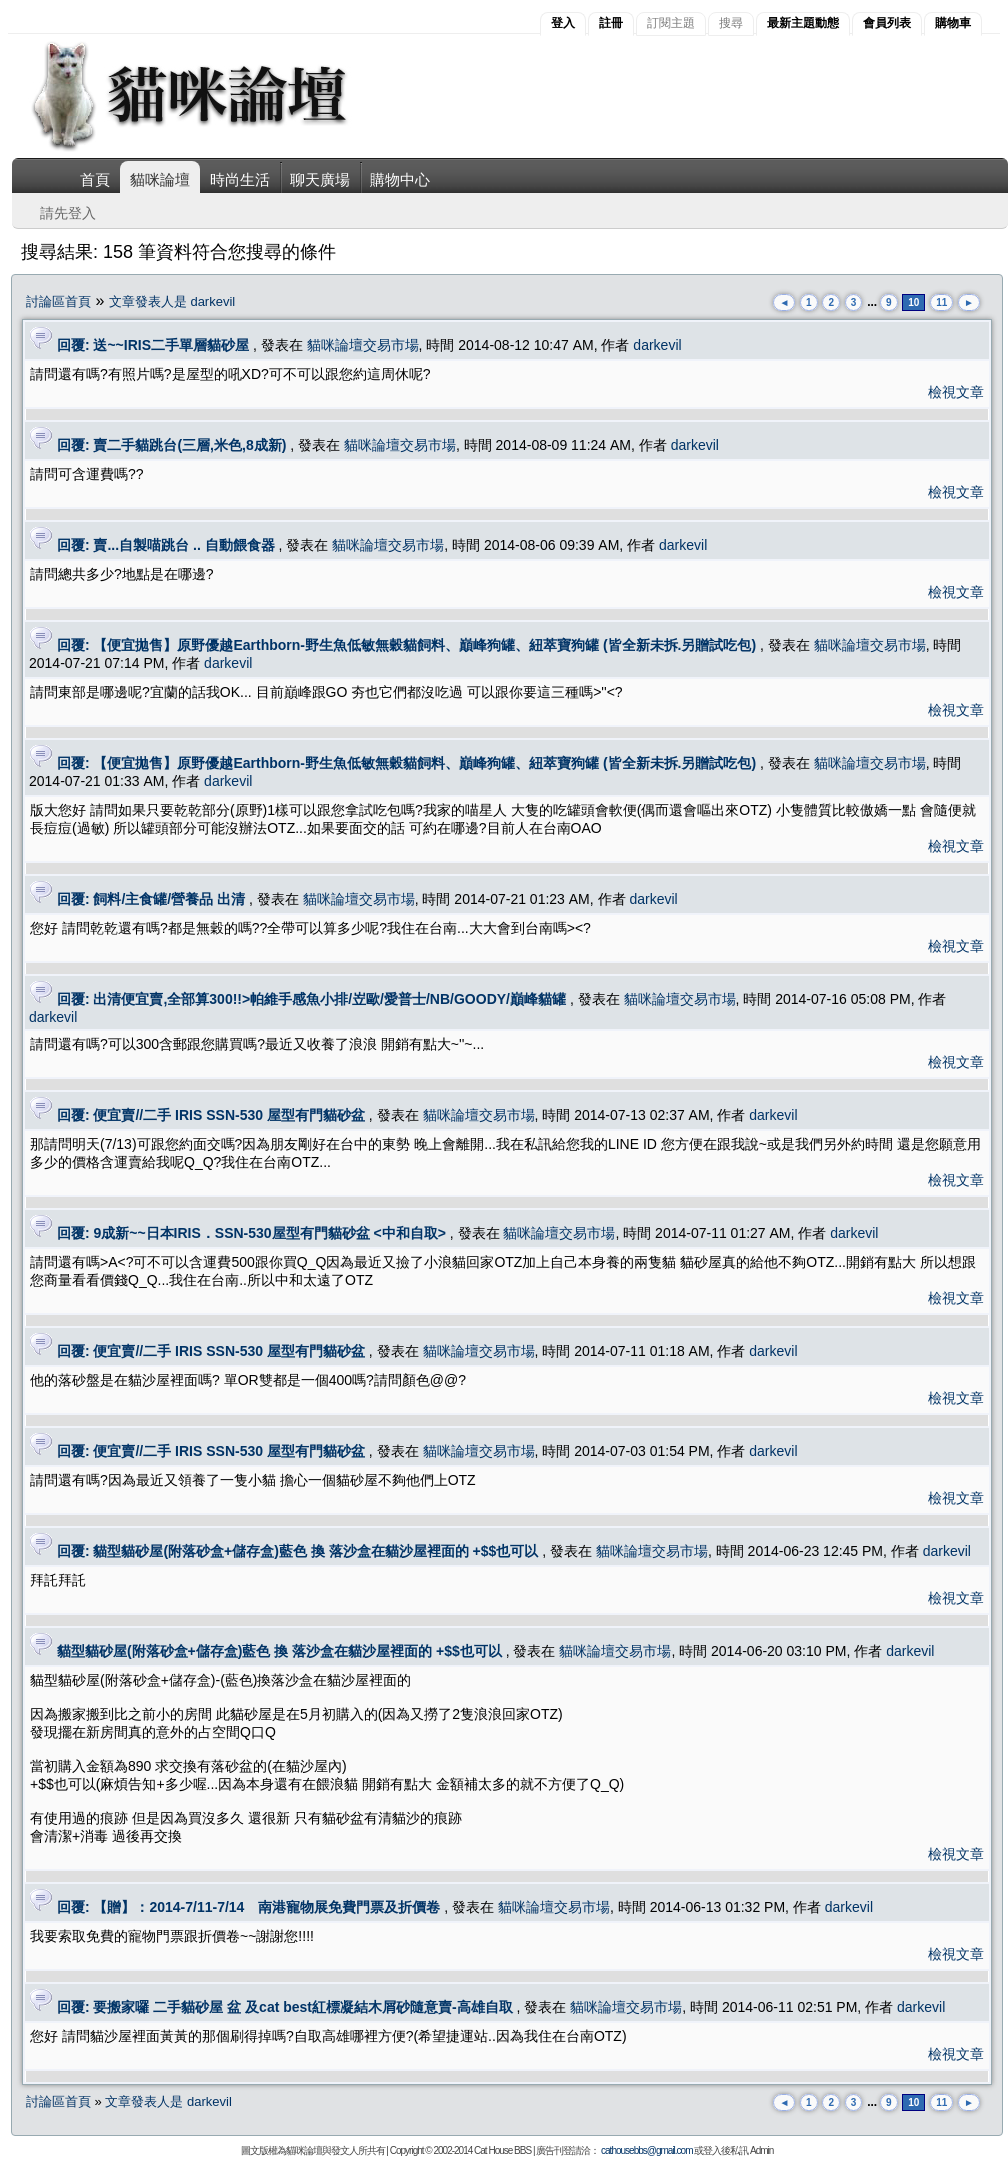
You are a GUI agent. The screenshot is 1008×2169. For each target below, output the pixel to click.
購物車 (953, 23)
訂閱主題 (671, 23)
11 (941, 302)
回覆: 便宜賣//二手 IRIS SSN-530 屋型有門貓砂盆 (211, 1115)
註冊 (611, 23)
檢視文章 (956, 392)
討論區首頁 (58, 301)
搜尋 (731, 23)
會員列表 (887, 23)
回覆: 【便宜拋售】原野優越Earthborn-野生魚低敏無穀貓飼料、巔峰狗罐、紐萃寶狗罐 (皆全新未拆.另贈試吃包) (406, 645)
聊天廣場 (320, 179)
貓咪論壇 (160, 179)
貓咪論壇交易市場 (363, 345)
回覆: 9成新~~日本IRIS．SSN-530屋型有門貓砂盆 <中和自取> (251, 1233)
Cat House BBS (502, 2150)
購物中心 (400, 179)
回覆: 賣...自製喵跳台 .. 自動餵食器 (166, 545)
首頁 (95, 179)
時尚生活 (240, 179)
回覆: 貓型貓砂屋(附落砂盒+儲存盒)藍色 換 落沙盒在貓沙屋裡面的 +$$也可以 (297, 1551)
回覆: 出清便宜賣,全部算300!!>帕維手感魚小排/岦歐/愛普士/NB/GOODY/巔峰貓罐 (311, 999)
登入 (563, 23)
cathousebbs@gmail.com (646, 2150)
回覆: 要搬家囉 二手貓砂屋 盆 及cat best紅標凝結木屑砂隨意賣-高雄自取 (285, 2007)
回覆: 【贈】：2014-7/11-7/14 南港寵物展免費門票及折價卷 (249, 1907)
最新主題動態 (803, 23)
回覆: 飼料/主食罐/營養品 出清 (151, 899)
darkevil (657, 345)
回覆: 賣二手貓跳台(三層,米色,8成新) (171, 445)
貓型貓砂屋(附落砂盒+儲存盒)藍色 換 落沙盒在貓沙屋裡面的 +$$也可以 (279, 1651)
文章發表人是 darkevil (172, 301)
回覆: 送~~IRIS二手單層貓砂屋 (153, 345)
